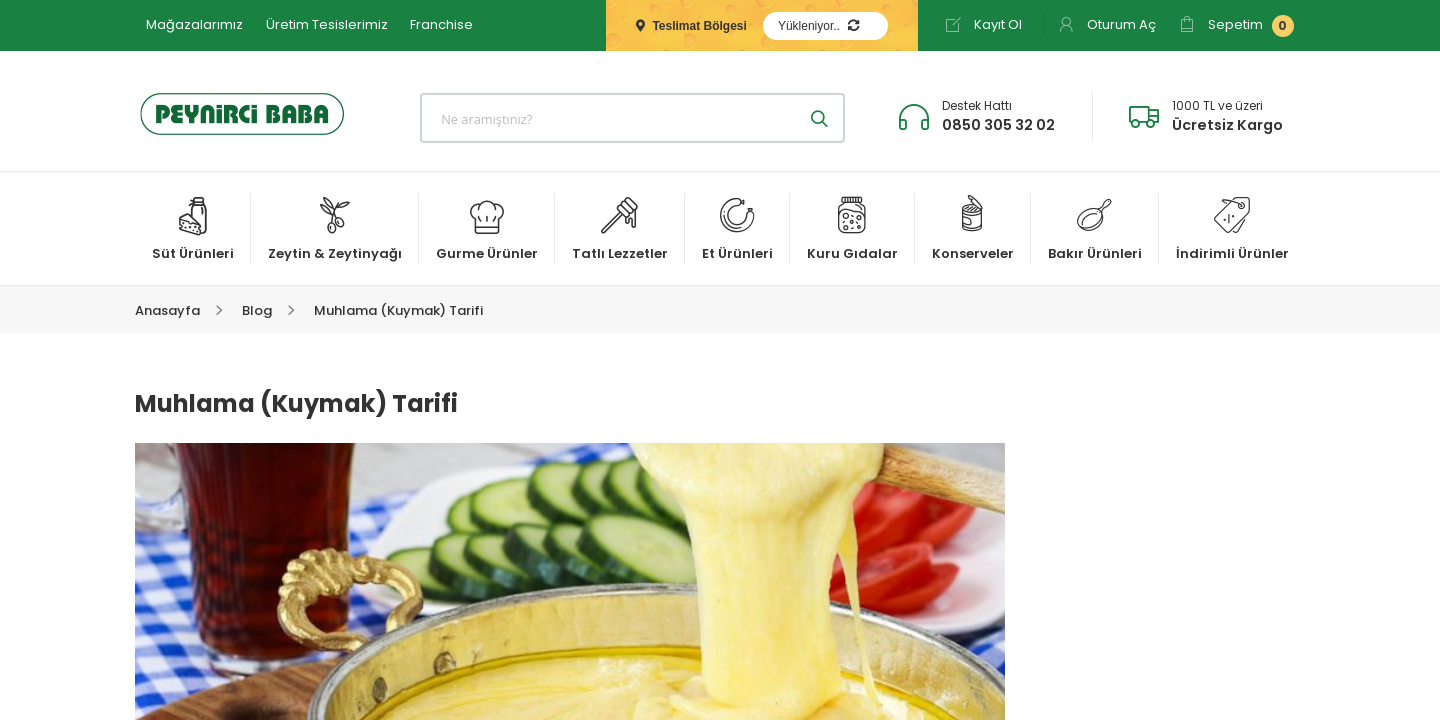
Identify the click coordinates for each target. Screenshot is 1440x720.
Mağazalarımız (194, 24)
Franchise (441, 24)
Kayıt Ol (983, 24)
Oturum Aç (1107, 24)
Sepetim (1236, 26)
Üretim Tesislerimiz (327, 24)
